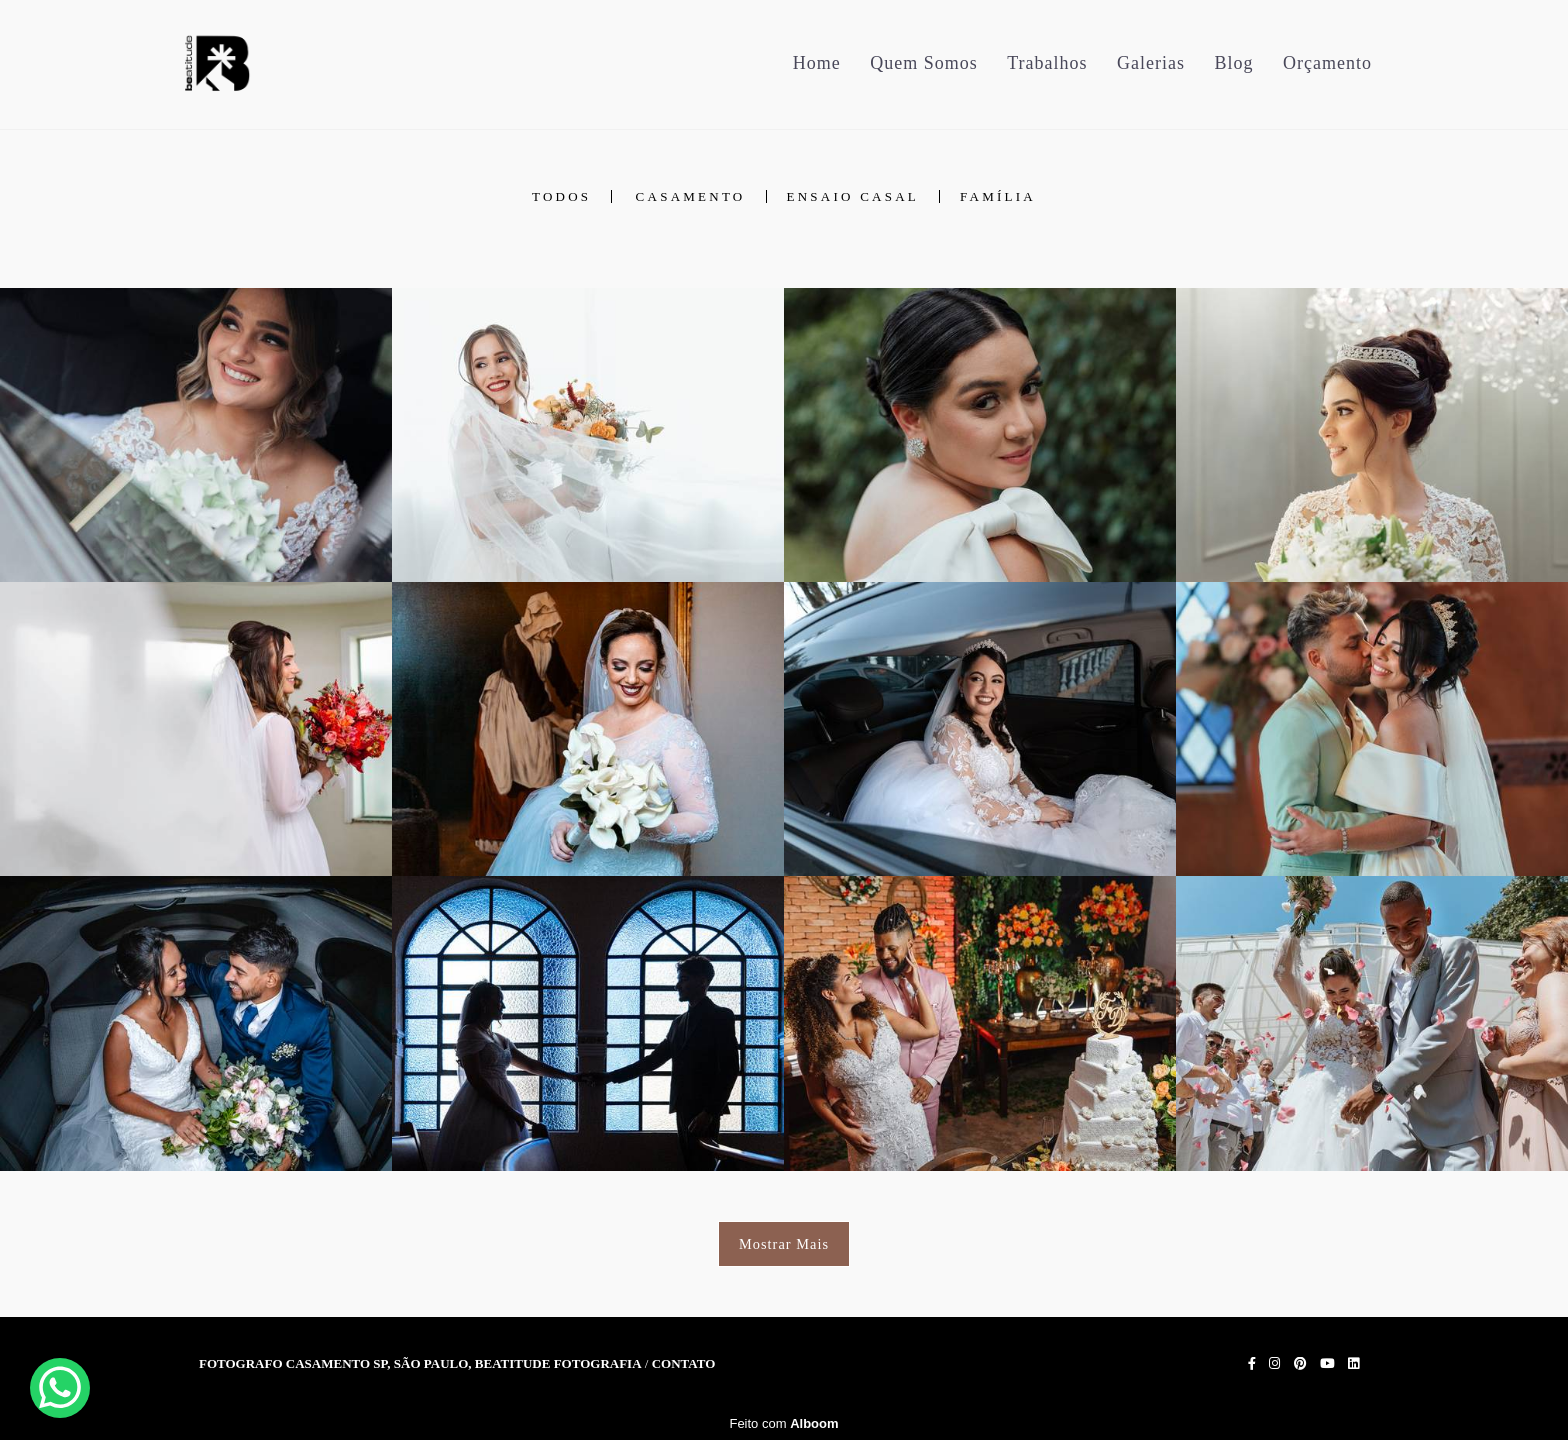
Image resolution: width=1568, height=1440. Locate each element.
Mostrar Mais (784, 1244)
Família (998, 196)
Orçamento (1327, 63)
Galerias (1151, 63)
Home (817, 63)
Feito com (783, 1423)
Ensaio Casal (853, 196)
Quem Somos (924, 63)
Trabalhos (1047, 63)
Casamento (691, 196)
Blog (1234, 63)
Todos (561, 196)
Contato (684, 1363)
